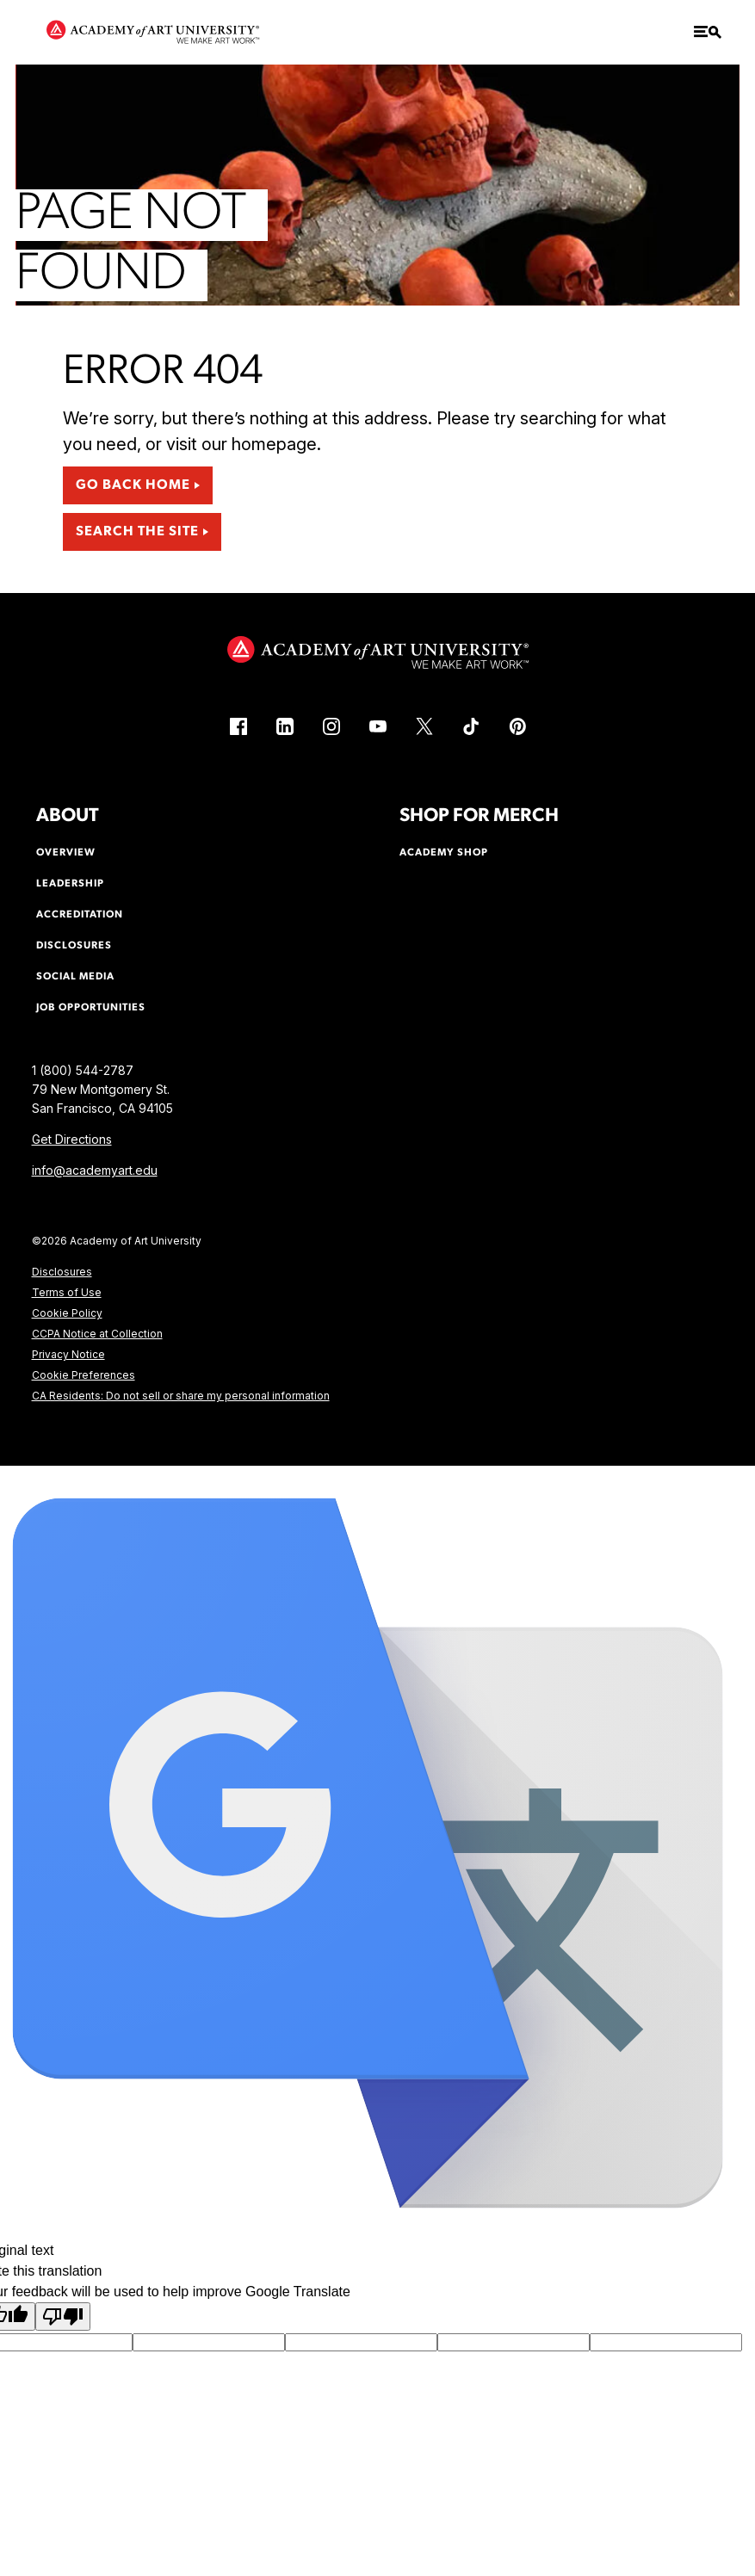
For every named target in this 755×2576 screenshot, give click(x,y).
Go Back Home (133, 485)
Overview (66, 853)
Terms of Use (67, 1292)
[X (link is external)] (424, 726)
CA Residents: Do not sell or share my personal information (181, 1395)
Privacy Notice (68, 1354)
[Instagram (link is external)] (331, 726)
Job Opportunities (90, 1008)
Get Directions (72, 1139)
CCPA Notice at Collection (97, 1333)
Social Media (75, 977)
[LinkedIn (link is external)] (285, 726)
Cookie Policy (67, 1313)
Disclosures (62, 1271)
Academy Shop (443, 853)
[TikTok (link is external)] (471, 726)
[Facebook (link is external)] (238, 726)
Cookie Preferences (83, 1374)
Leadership (70, 884)
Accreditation (79, 915)
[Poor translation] (62, 2316)
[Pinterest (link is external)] (517, 726)
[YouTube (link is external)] (378, 726)
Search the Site (137, 532)
